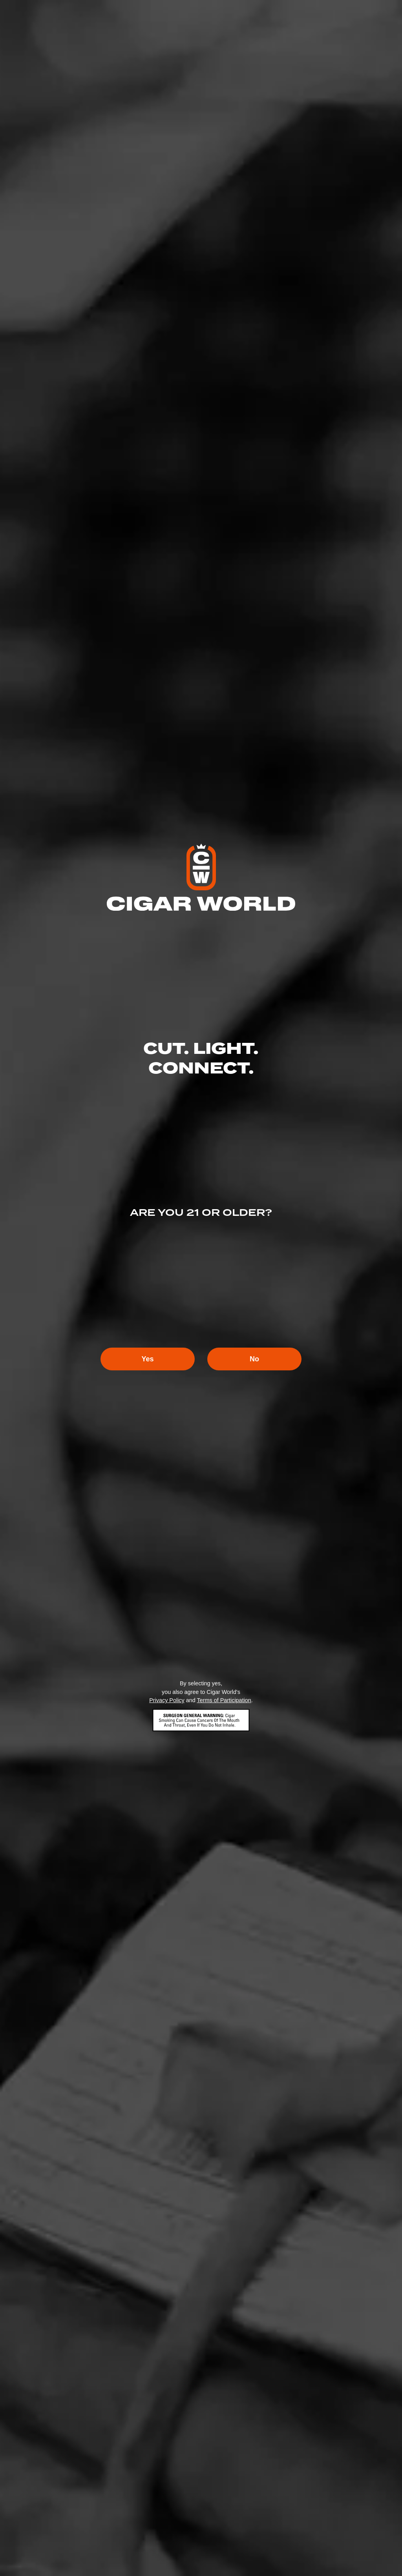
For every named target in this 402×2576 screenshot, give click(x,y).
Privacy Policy (167, 1700)
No (254, 1359)
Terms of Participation (224, 1700)
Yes (147, 1359)
